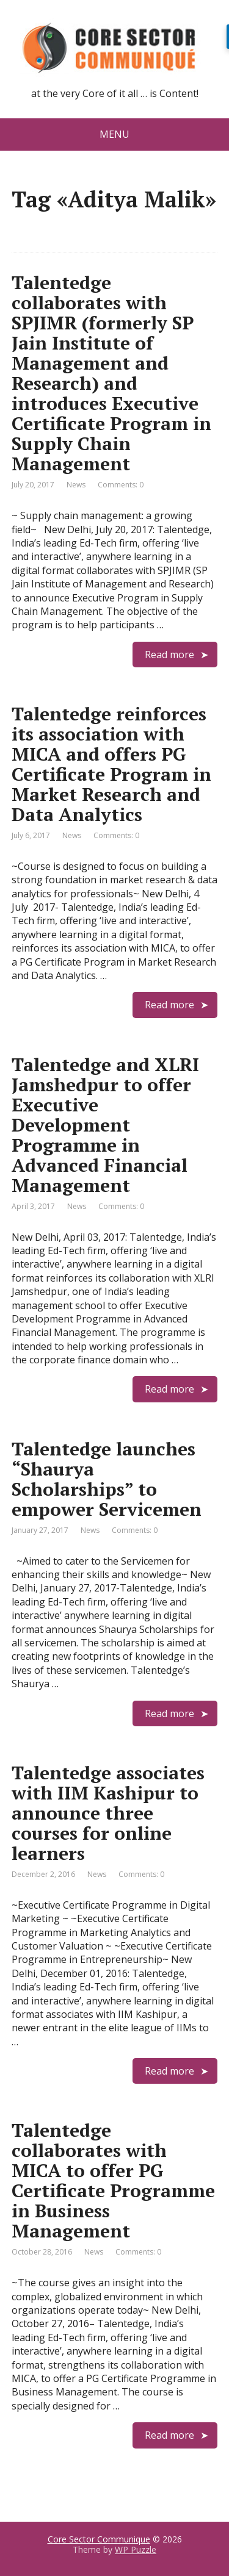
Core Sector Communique (99, 2539)
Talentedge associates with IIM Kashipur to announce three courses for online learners (108, 1812)
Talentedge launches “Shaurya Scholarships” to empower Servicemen (107, 1479)
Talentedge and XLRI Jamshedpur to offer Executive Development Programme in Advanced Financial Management (105, 1124)
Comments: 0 (121, 484)
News (76, 484)
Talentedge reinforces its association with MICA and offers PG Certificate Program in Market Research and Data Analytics (111, 764)
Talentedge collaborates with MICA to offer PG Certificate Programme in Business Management (113, 2180)
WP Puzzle (135, 2549)
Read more (169, 654)
